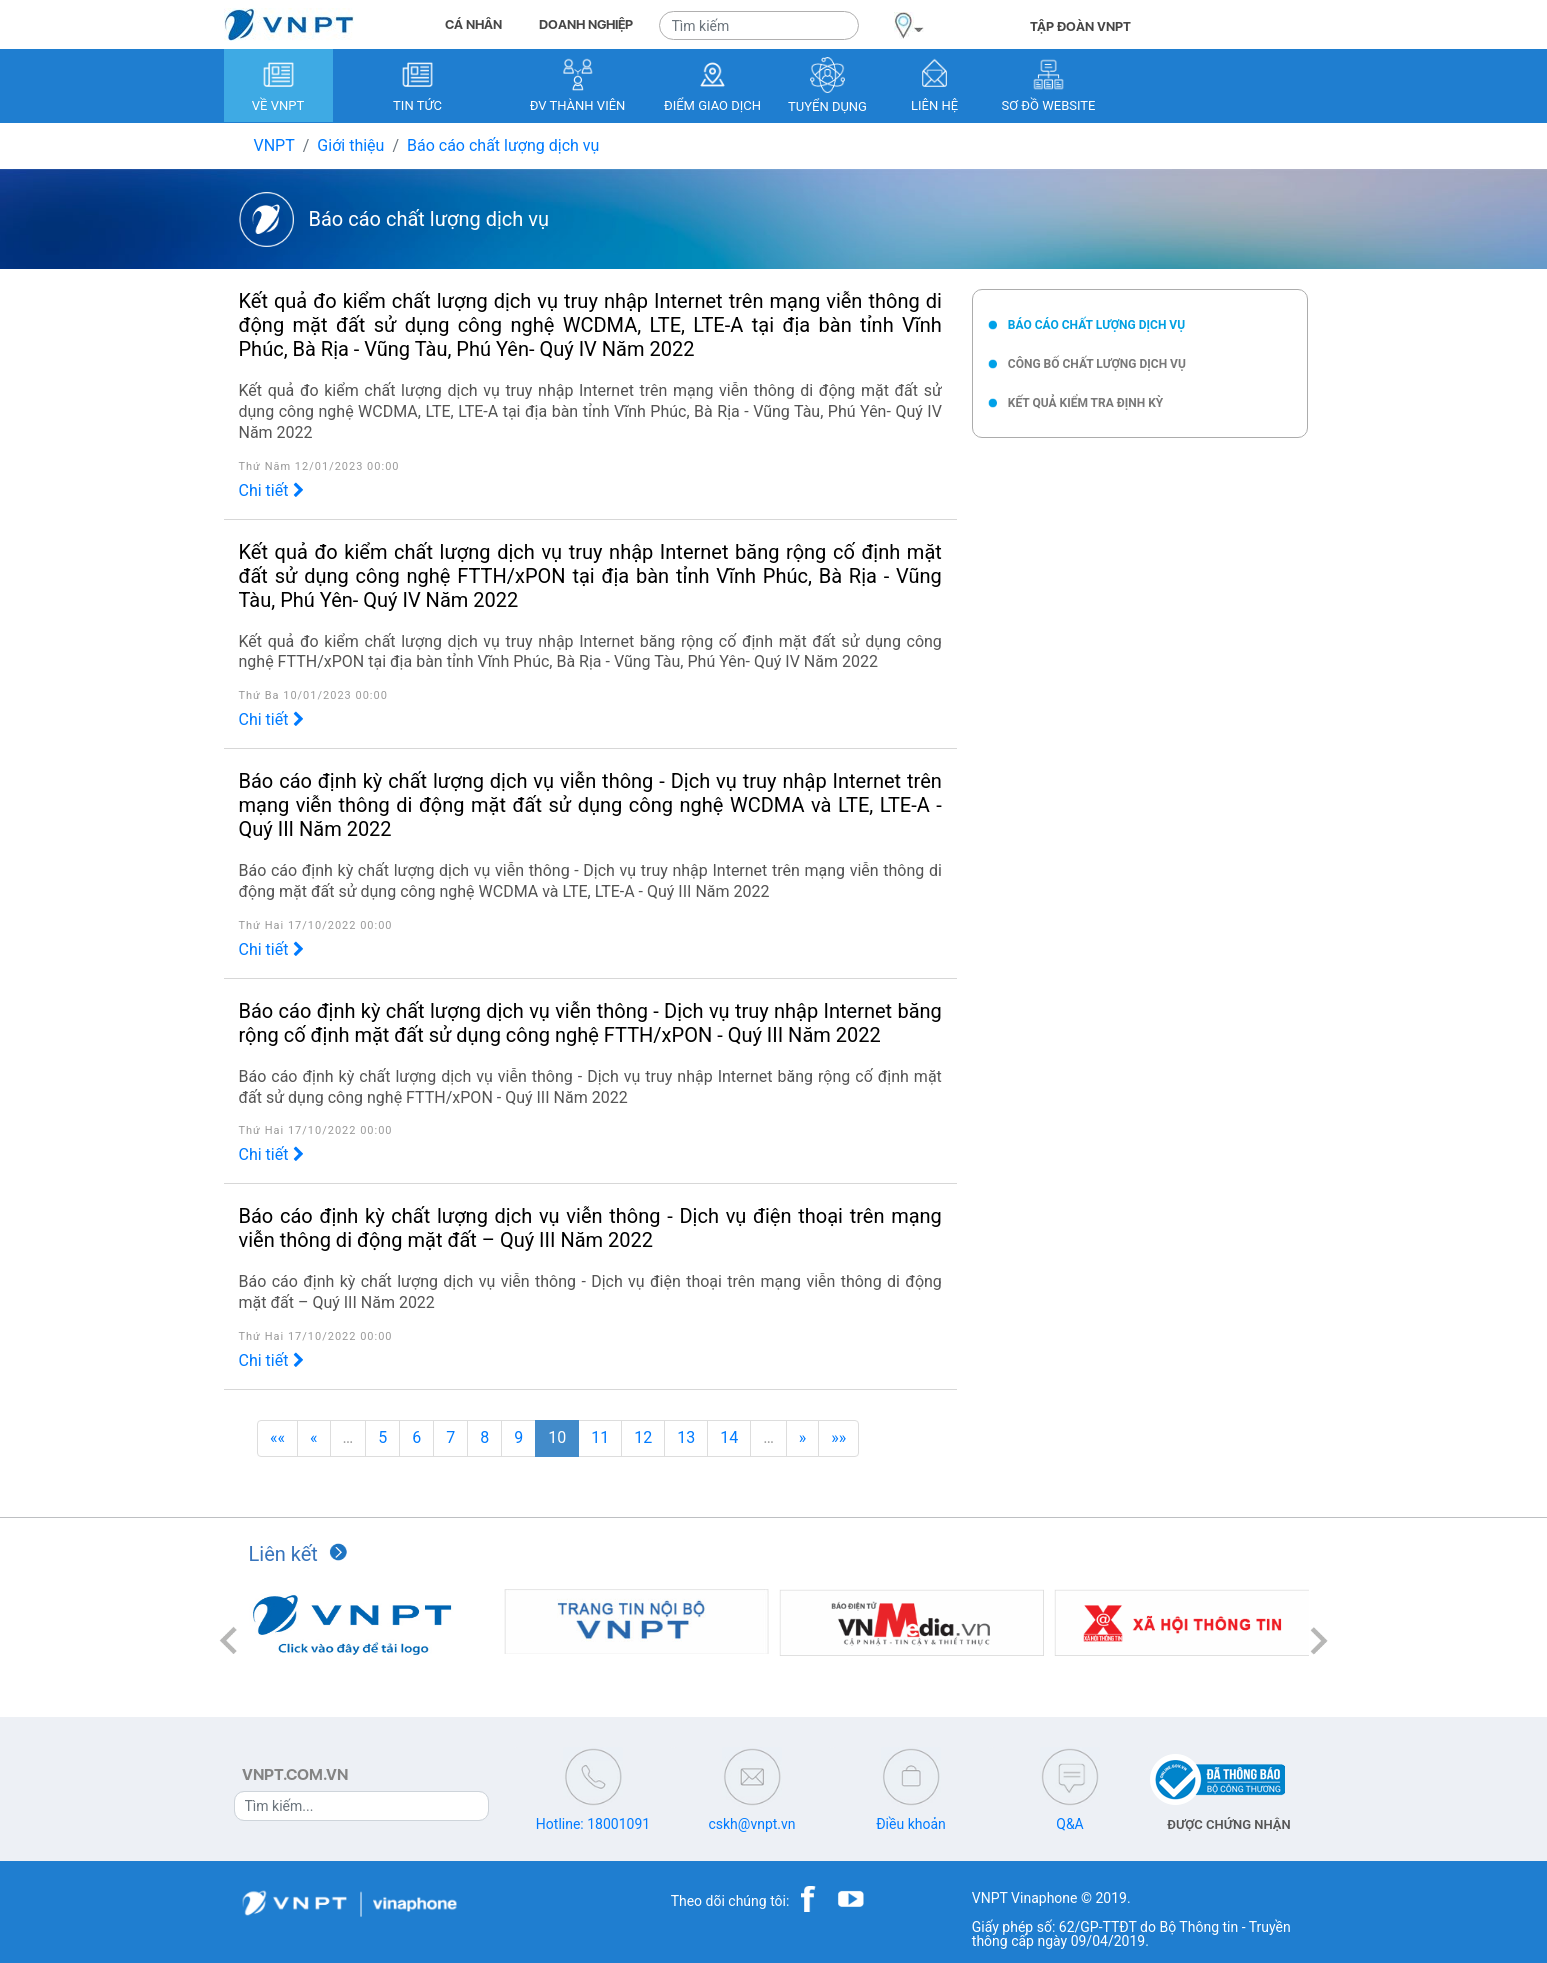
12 (643, 1437)
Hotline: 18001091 (593, 1824)
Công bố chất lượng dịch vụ (1097, 364)
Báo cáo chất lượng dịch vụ (503, 145)
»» (838, 1437)
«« (277, 1437)
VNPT (274, 145)
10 (557, 1437)
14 (729, 1437)
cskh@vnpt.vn (751, 1824)
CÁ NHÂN (473, 24)
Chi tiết (272, 490)
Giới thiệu (350, 145)
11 (600, 1437)
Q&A (1069, 1824)
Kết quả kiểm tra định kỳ (1085, 403)
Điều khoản (911, 1824)
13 (686, 1437)
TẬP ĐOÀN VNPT (1080, 26)
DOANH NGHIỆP (586, 24)
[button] (229, 1640)
